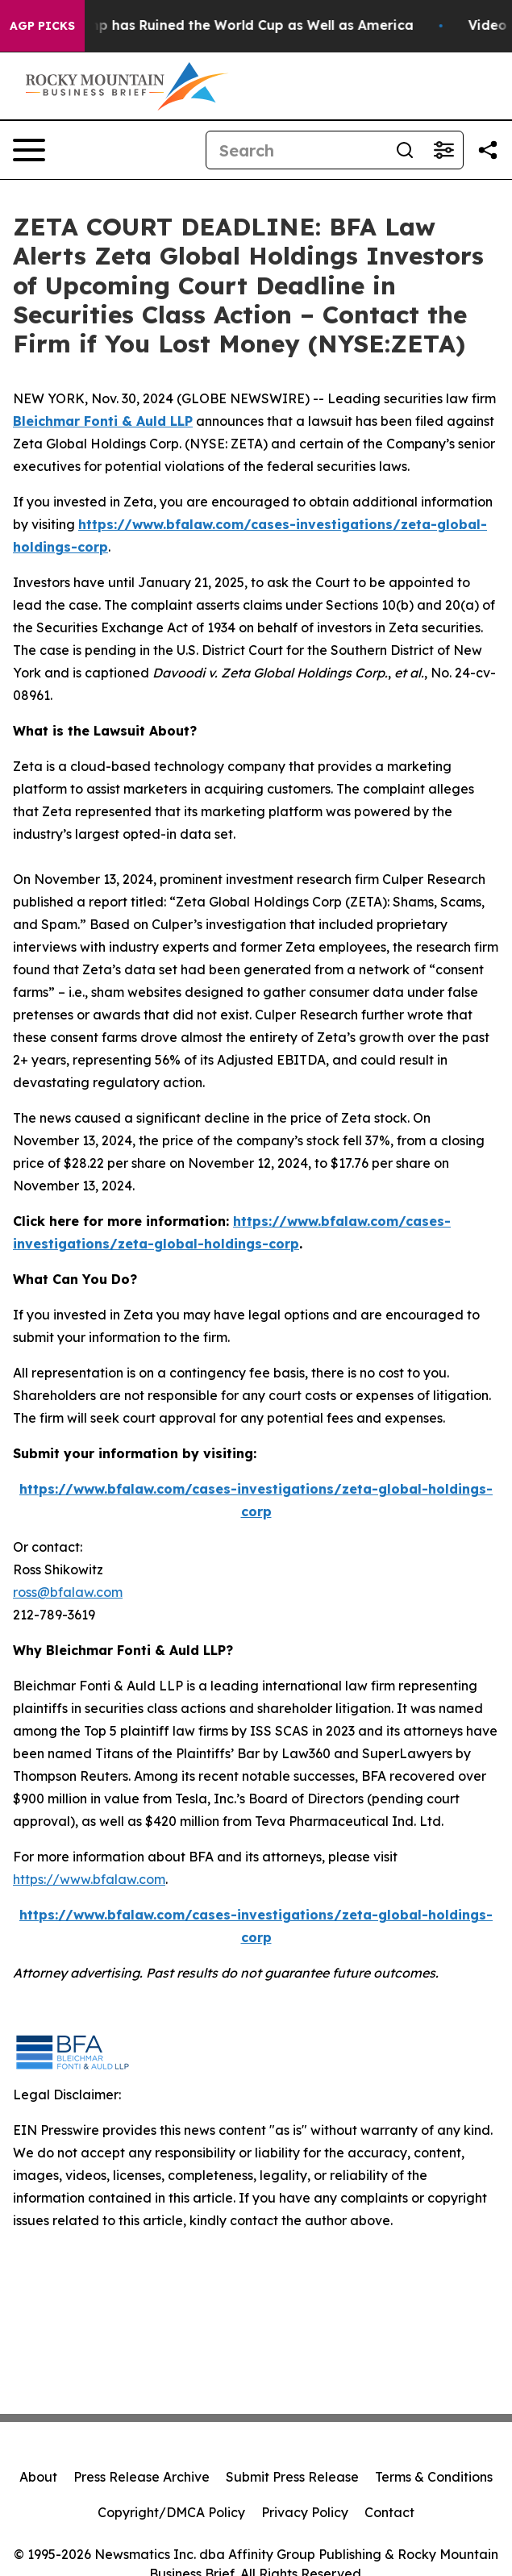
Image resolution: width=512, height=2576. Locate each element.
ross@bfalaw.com (68, 1592)
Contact (389, 2512)
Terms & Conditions (434, 2477)
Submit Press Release (292, 2477)
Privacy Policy (304, 2512)
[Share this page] (488, 150)
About (38, 2477)
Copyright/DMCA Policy (171, 2512)
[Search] (295, 150)
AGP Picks (42, 26)
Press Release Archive (141, 2477)
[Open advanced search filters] (443, 150)
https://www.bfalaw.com (89, 1879)
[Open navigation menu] (29, 150)
